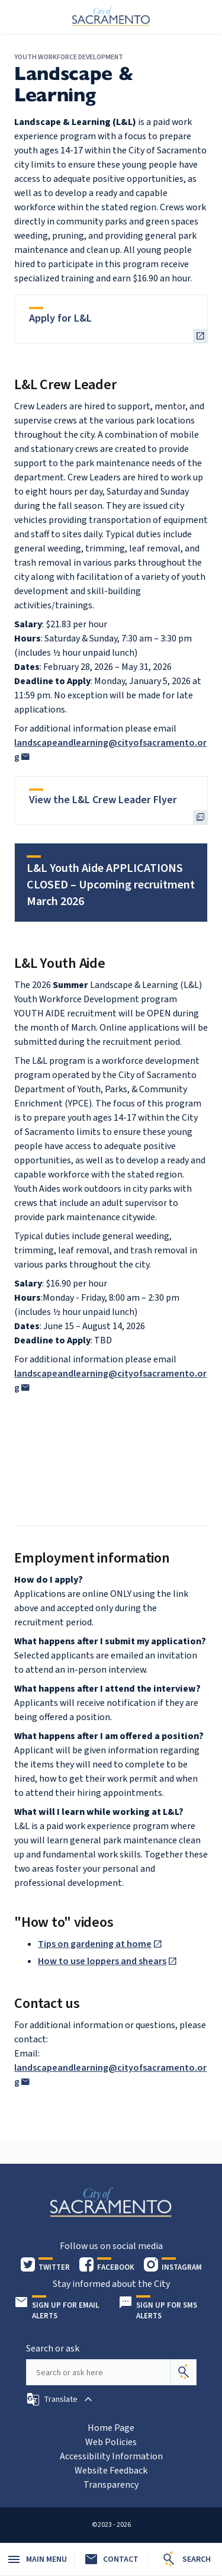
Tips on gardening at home (95, 1944)
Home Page (111, 2427)
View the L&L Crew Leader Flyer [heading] (103, 800)
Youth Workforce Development (68, 57)
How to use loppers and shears (102, 1961)
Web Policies (111, 2442)
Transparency (111, 2484)
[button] (60, 2399)
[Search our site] (98, 2372)
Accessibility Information (111, 2456)
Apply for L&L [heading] (60, 318)
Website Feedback (111, 2470)
